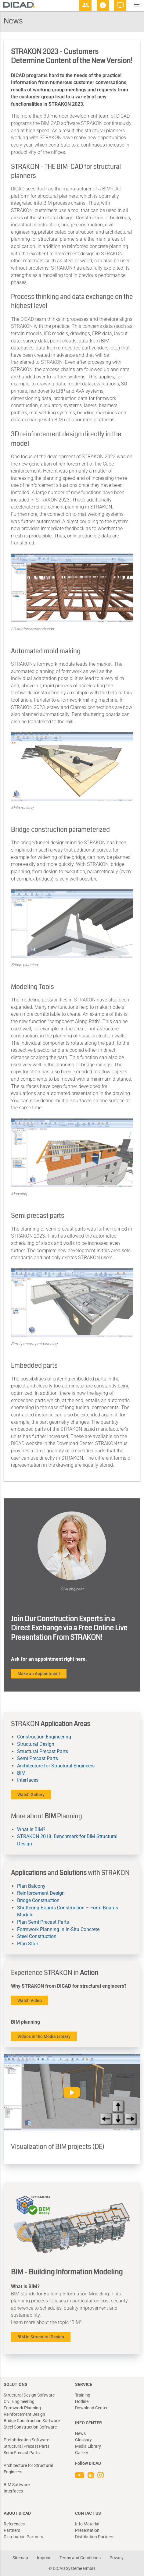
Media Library (88, 2446)
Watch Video (29, 2000)
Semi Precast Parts (37, 1758)
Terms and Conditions (80, 2557)
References (14, 2523)
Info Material (87, 2523)
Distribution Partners (23, 2536)
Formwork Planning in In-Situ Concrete (58, 1929)
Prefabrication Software (26, 2439)
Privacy (117, 2557)
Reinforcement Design (41, 1893)
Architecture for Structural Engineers (56, 1766)
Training (82, 2395)
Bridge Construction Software (32, 2420)
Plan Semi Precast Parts (43, 1922)
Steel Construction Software (30, 2427)
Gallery (81, 2452)
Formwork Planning (22, 2407)
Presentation (87, 2530)
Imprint (44, 2557)
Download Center (91, 2407)
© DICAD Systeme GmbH (72, 2568)
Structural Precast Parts (42, 1751)
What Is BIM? (31, 1829)
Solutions (15, 2384)
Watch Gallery (31, 1794)
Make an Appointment (38, 1673)
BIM (21, 1773)
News (80, 2433)
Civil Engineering (19, 2401)
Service (83, 2384)
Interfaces (27, 1780)
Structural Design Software (29, 2395)
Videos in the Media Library (43, 2036)
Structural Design (35, 1744)
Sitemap (20, 2557)
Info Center (88, 2422)
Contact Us (88, 2513)
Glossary (83, 2439)
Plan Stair (27, 1944)
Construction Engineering (44, 1737)
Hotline (81, 2401)
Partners (12, 2530)
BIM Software (17, 2484)
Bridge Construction (38, 1900)
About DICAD (17, 2513)
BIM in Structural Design (40, 2336)
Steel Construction (36, 1936)
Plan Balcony (31, 1886)
